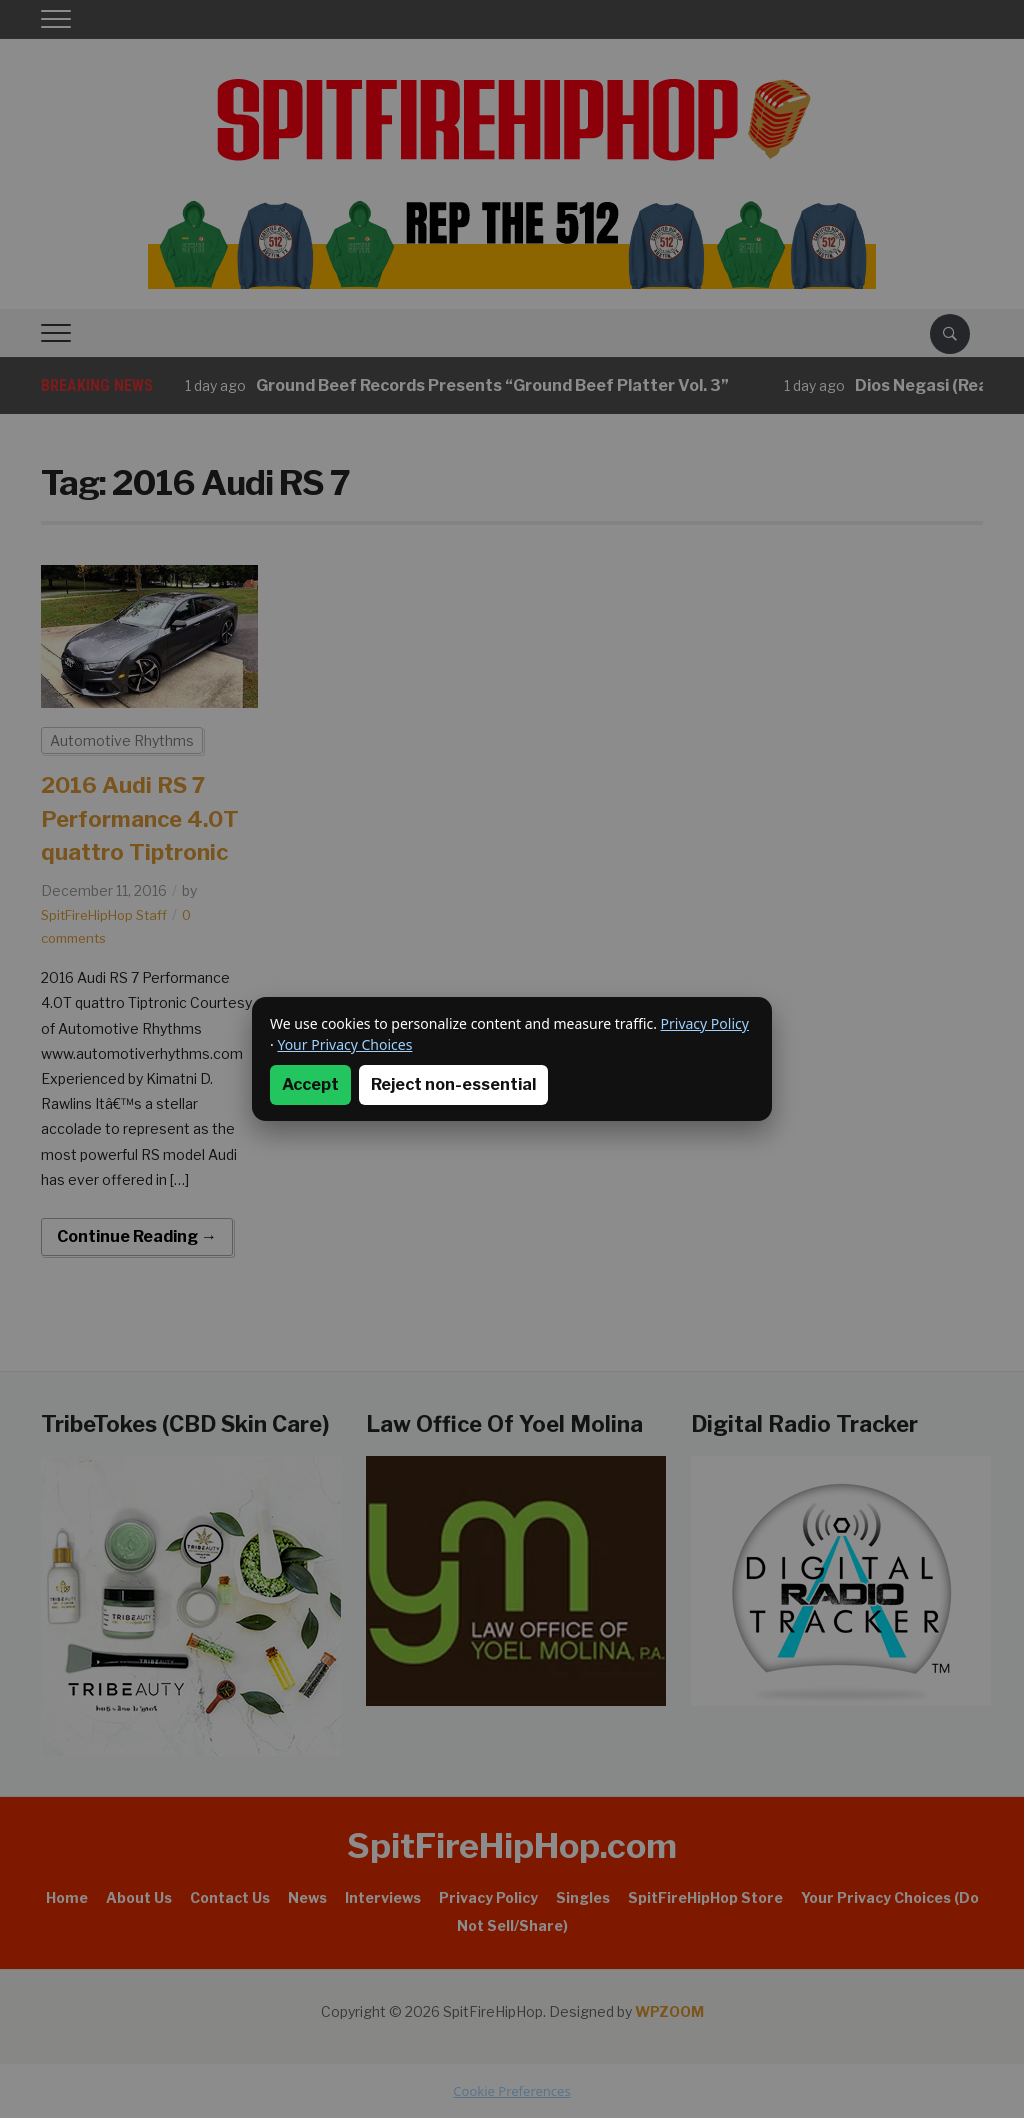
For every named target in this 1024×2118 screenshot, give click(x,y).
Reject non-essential (453, 1084)
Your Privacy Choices (344, 1044)
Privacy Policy (705, 1023)
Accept (310, 1084)
